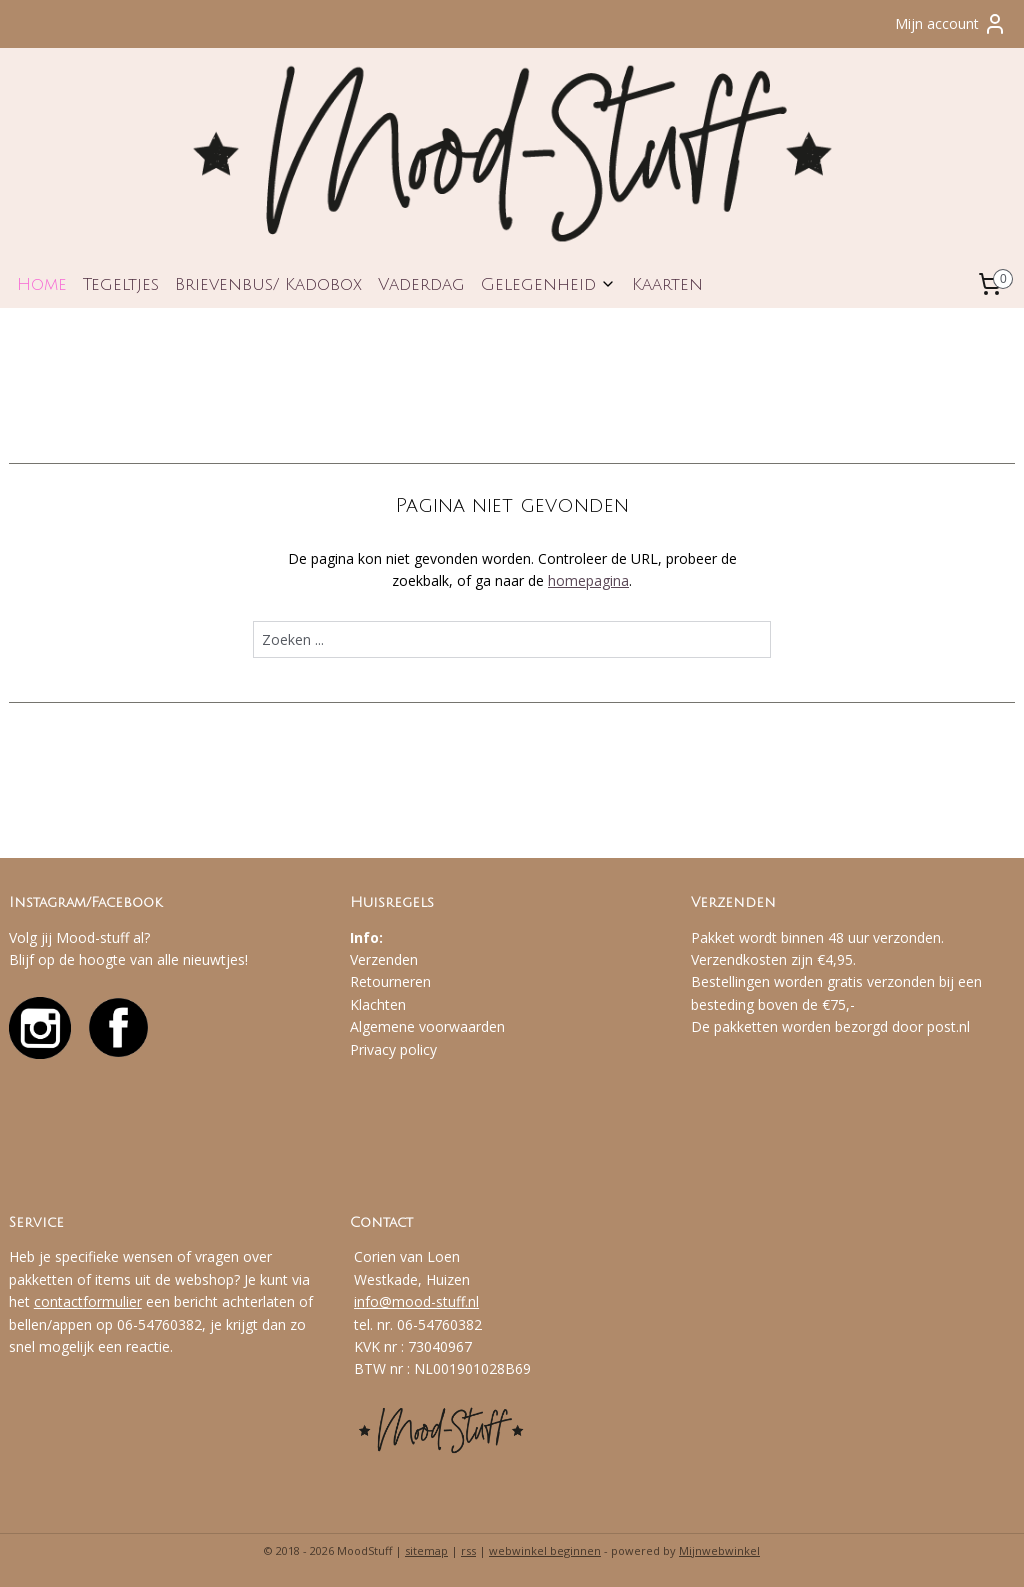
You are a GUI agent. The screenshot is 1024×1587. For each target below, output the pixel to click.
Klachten (378, 1004)
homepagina (588, 581)
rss (468, 1550)
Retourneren (390, 981)
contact (58, 1301)
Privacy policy (393, 1049)
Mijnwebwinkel (719, 1550)
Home (42, 284)
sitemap (426, 1550)
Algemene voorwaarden (427, 1026)
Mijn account (951, 24)
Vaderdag (421, 284)
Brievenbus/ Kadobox (268, 284)
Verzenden (384, 959)
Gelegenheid (548, 284)
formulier (112, 1301)
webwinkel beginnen (545, 1550)
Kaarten (667, 284)
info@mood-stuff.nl (416, 1301)
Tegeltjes (121, 284)
